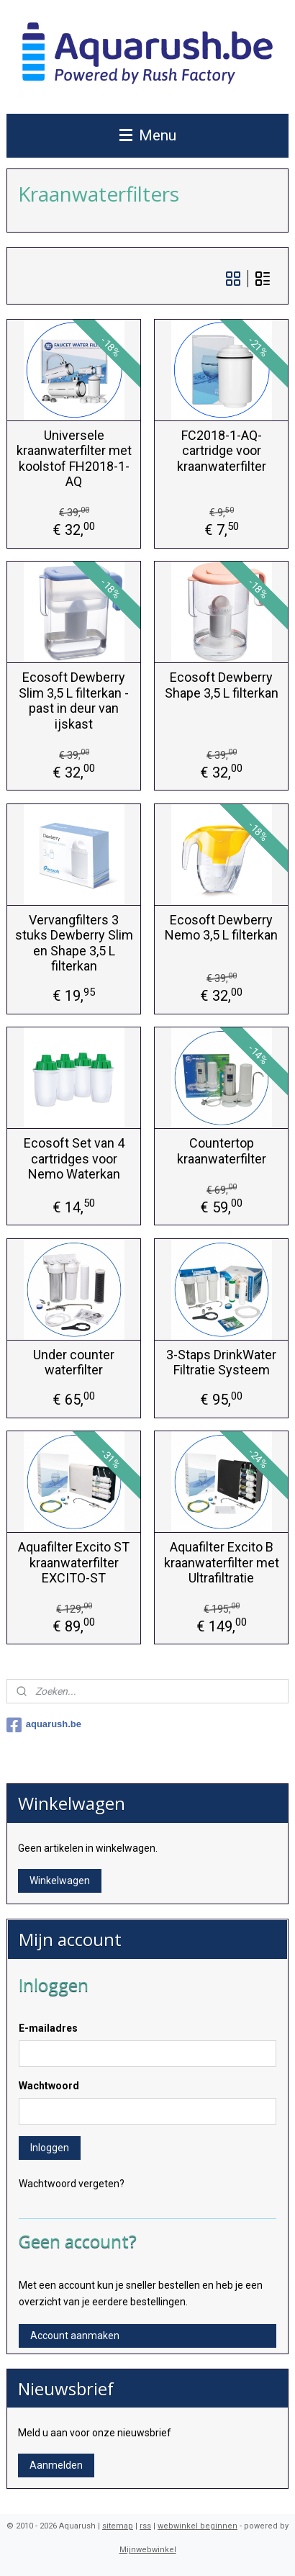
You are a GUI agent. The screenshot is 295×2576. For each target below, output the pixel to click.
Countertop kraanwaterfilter (221, 1150)
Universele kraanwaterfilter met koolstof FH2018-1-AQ (74, 458)
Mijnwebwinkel (147, 2549)
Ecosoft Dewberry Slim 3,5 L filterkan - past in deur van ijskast (74, 700)
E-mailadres (48, 2028)
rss (145, 2526)
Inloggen (49, 2147)
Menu (147, 135)
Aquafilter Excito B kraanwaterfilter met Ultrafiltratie (221, 1562)
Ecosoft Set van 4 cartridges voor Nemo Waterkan (74, 1158)
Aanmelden (56, 2465)
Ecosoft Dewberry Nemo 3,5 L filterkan (221, 926)
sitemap (117, 2526)
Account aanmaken (74, 2335)
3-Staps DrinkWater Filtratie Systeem (221, 1361)
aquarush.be (43, 1725)
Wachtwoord (49, 2085)
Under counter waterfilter (73, 1361)
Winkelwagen (60, 1880)
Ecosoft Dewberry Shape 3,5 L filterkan (221, 685)
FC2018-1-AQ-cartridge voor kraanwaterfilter (221, 450)
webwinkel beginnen (197, 2526)
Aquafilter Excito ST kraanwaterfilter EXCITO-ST (74, 1562)
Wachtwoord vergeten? (71, 2183)
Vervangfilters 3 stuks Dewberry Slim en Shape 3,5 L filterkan (74, 942)
